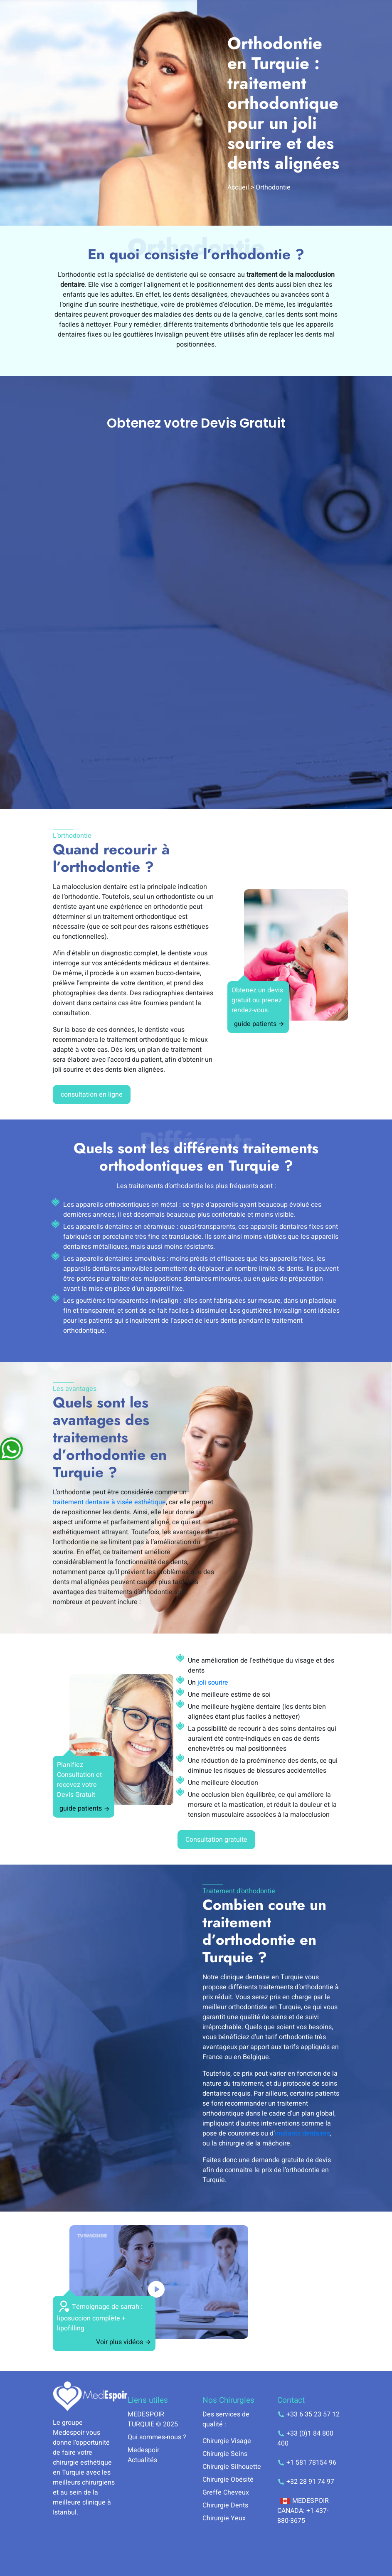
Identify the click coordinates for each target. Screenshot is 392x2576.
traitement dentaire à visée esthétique (109, 1502)
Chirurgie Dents (225, 2505)
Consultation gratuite (216, 1840)
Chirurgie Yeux (224, 2518)
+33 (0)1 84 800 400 (305, 2438)
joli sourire (212, 1683)
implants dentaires (302, 2133)
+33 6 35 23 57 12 (308, 2414)
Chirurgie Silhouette (231, 2467)
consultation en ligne (92, 1095)
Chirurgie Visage (226, 2441)
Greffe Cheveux (225, 2492)
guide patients (259, 1024)
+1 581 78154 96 (306, 2463)
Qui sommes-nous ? (157, 2437)
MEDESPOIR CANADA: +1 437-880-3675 (303, 2511)
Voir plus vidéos (123, 2342)
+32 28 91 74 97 (305, 2482)
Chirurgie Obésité (228, 2480)
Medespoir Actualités (143, 2455)
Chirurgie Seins (224, 2454)
